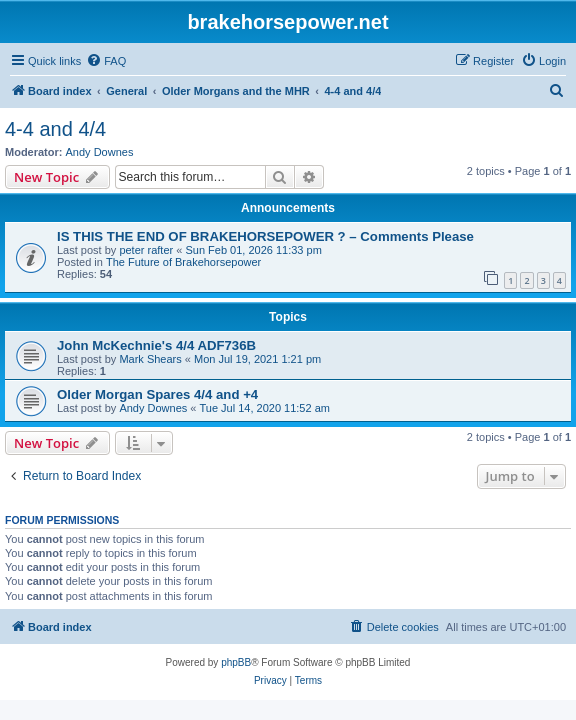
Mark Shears (150, 359)
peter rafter (146, 250)
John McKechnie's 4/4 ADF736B (156, 345)
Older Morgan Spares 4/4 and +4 (157, 394)
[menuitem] (106, 61)
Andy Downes (100, 152)
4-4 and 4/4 (55, 129)
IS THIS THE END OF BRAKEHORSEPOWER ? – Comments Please (265, 236)
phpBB (236, 662)
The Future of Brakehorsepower (183, 262)
